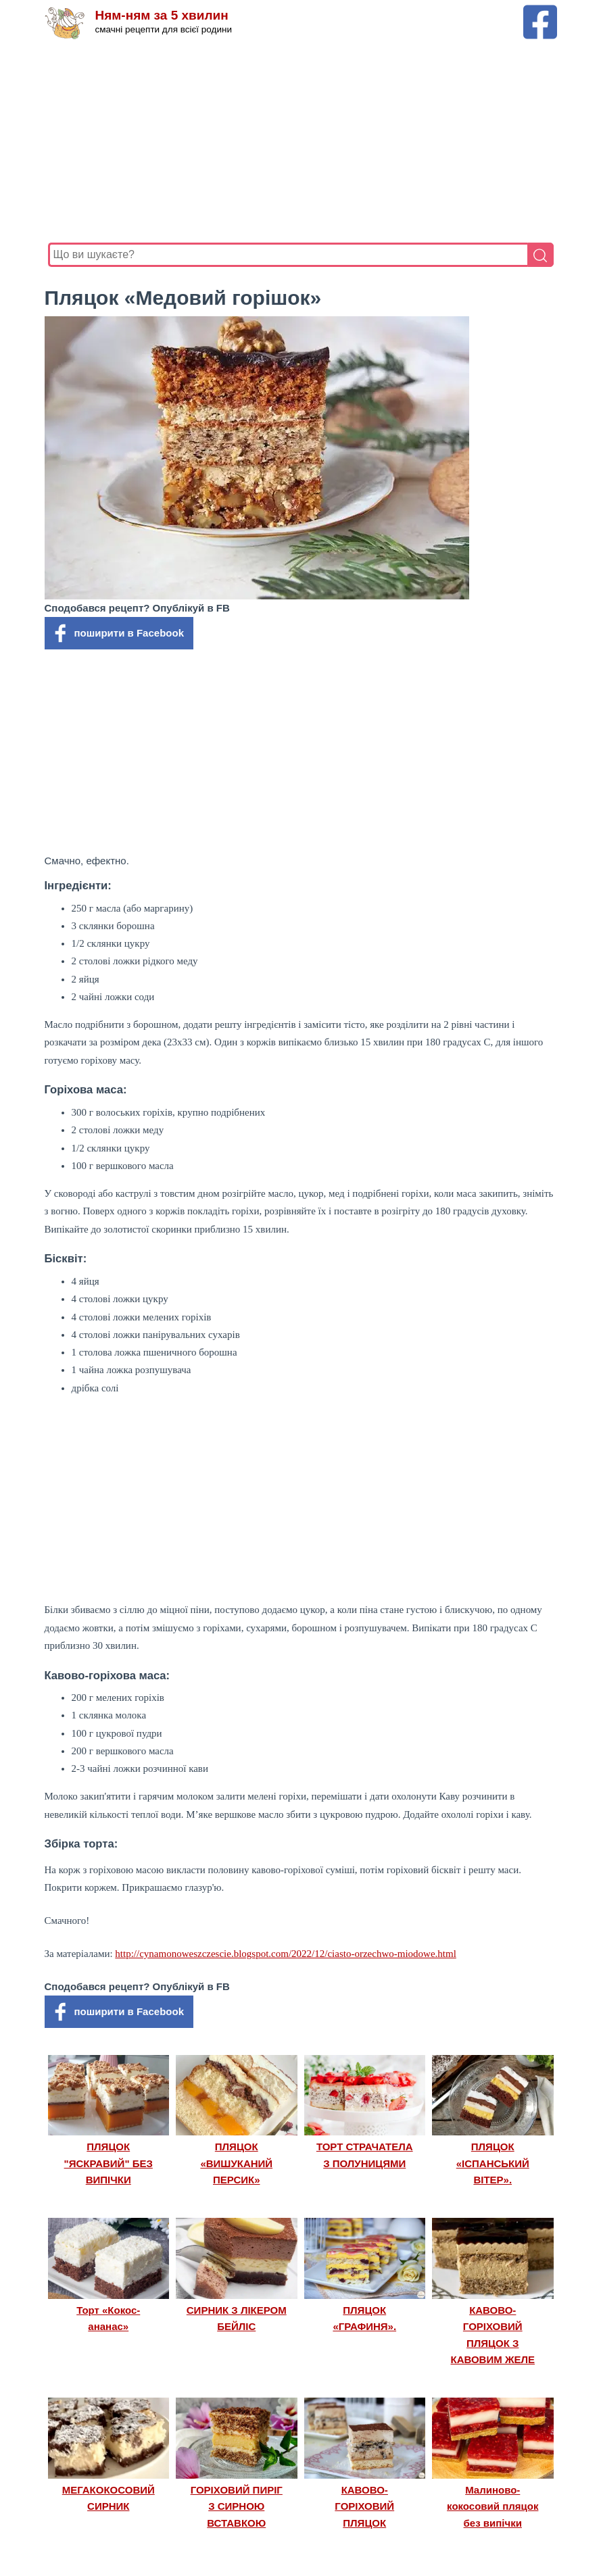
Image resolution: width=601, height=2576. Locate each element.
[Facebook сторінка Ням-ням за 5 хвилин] (540, 11)
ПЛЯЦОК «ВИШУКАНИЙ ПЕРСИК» (236, 2163)
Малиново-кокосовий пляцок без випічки (492, 2506)
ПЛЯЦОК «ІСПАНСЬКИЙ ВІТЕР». (492, 2163)
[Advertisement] (301, 141)
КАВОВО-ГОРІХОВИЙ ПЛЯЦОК (364, 2506)
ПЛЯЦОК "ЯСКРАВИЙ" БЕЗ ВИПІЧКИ (108, 2163)
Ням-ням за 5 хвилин (162, 15)
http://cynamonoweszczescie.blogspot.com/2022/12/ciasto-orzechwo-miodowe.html (285, 1953)
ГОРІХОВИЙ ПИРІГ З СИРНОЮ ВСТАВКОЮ (237, 2506)
